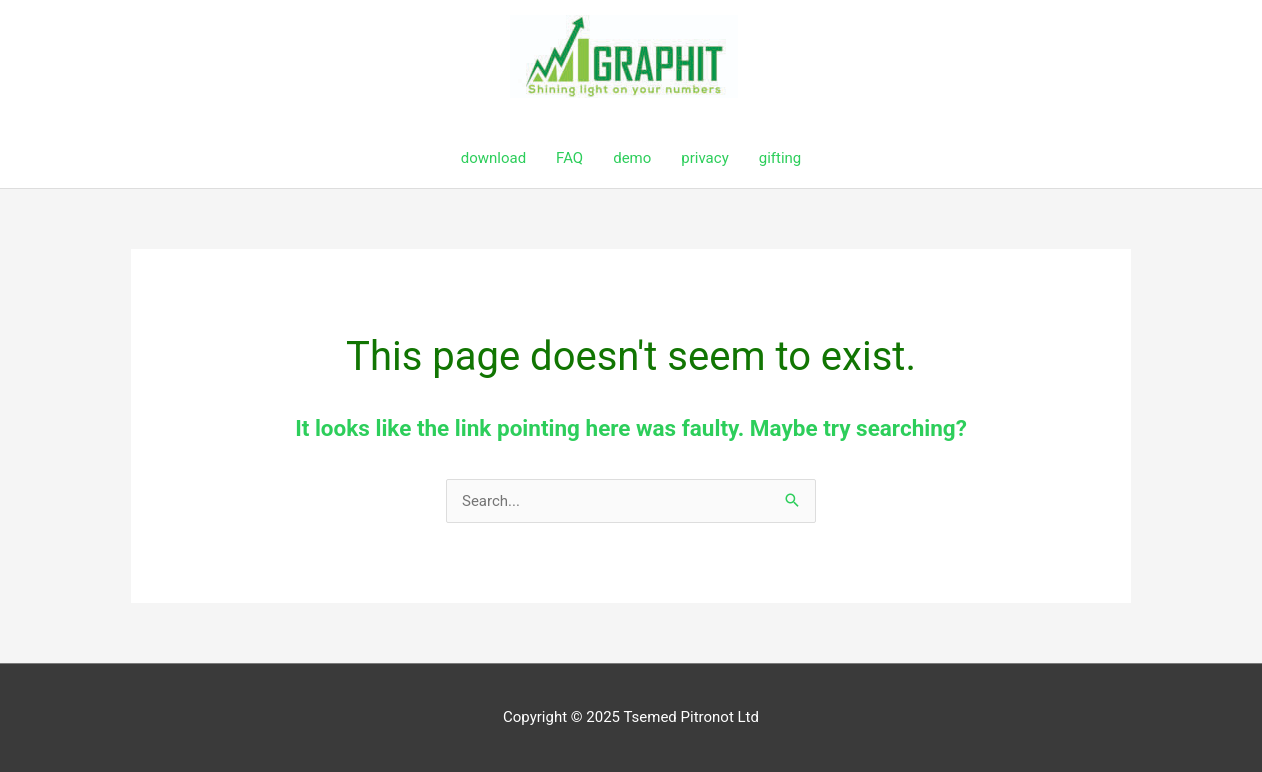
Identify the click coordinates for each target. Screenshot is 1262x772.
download (493, 158)
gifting (780, 158)
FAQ (569, 158)
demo (632, 158)
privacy (704, 158)
